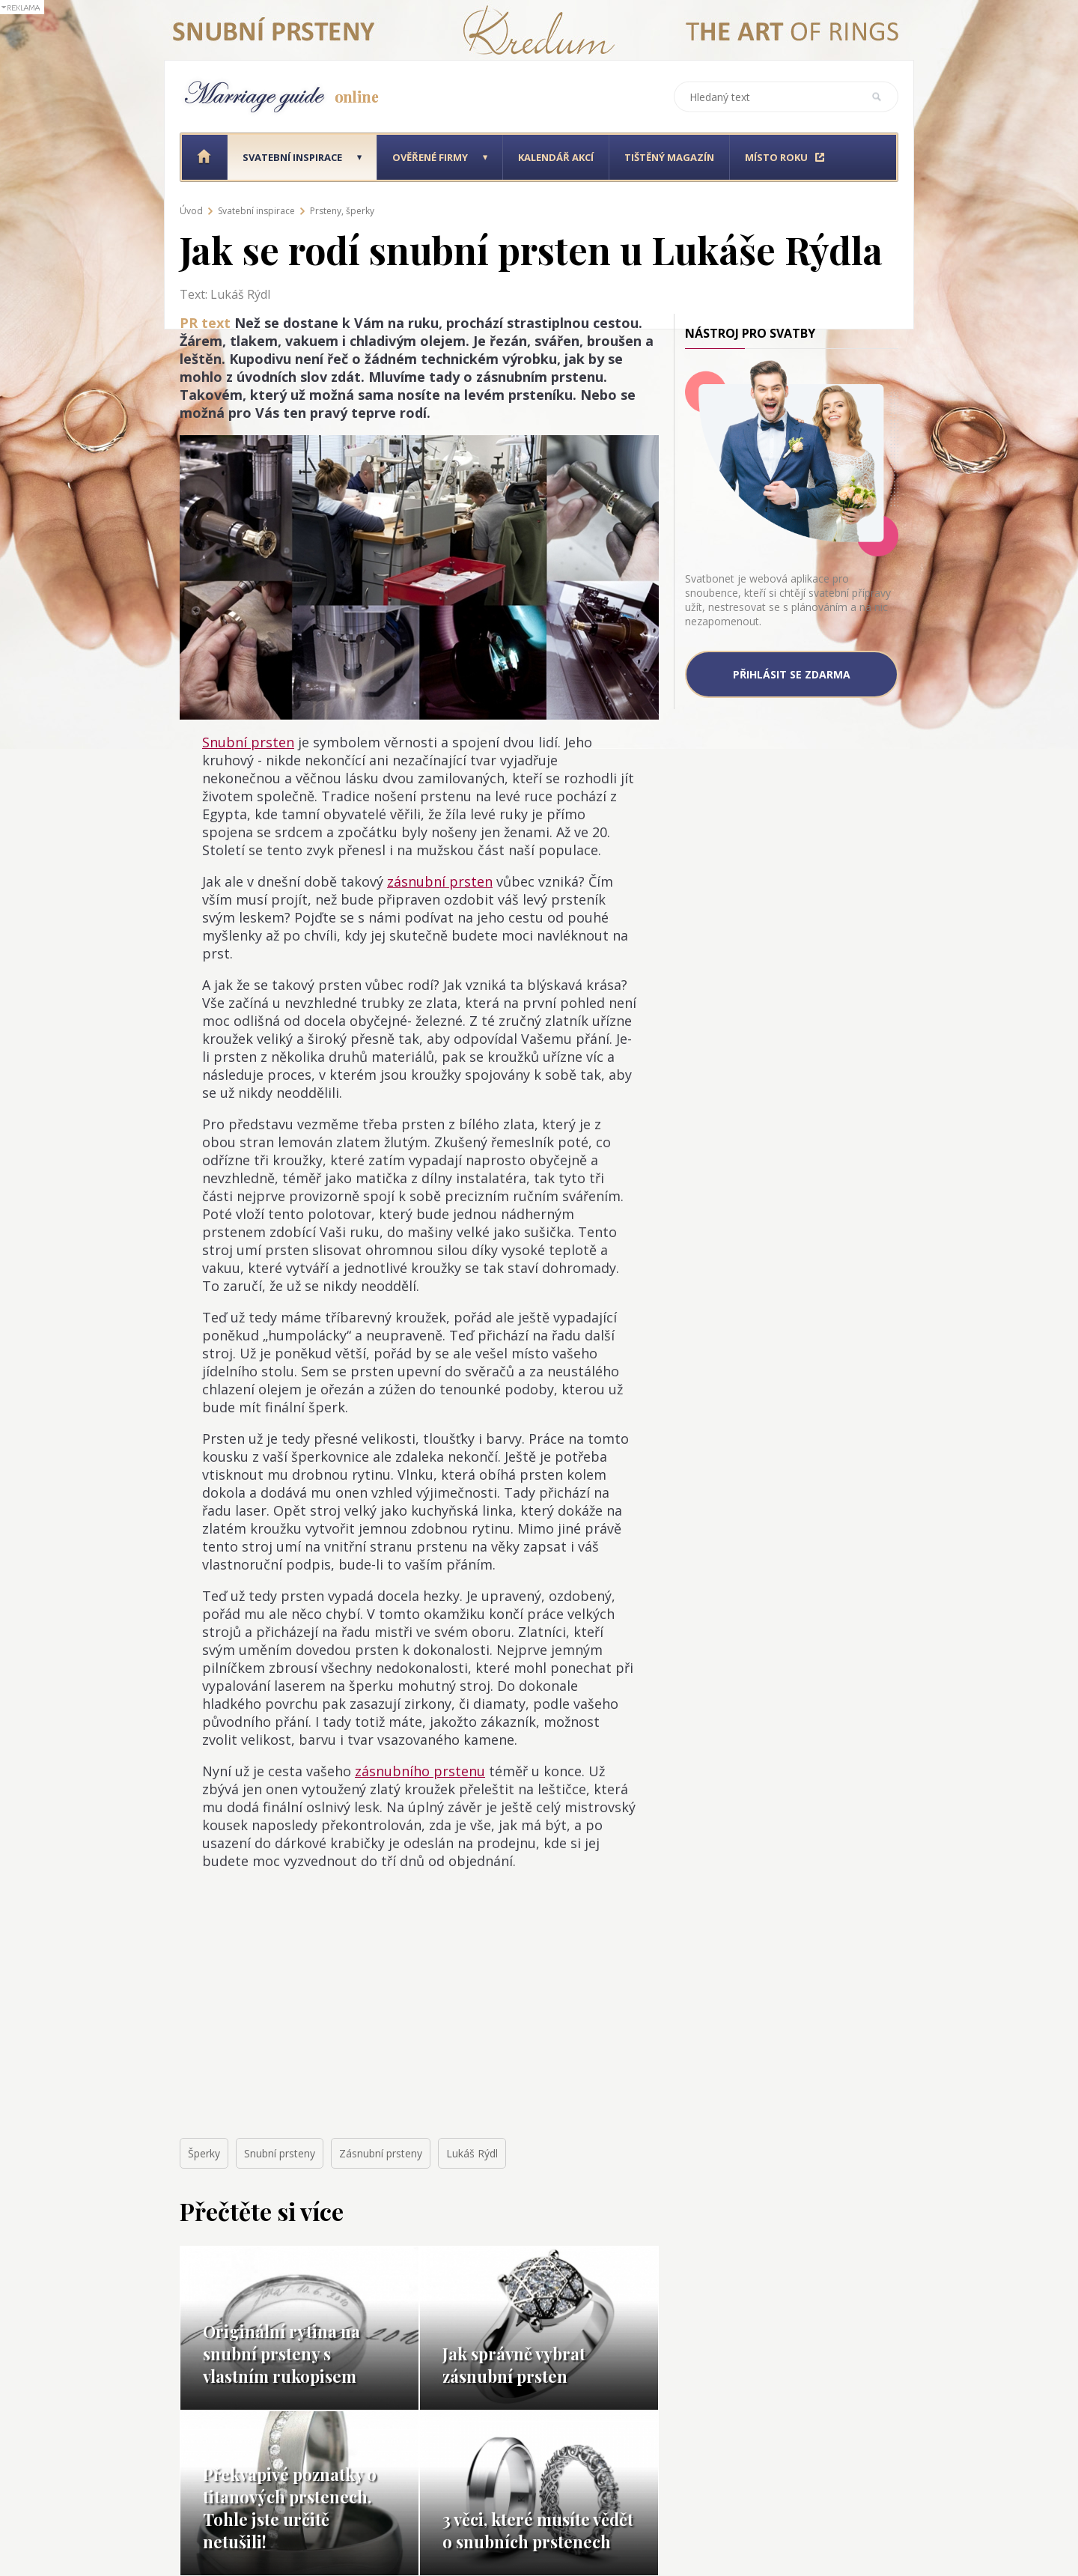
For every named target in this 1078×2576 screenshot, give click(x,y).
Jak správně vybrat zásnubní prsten (513, 2364)
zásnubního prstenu (420, 1771)
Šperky (204, 2153)
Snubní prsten (248, 742)
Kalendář (556, 157)
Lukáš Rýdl (472, 2153)
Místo (776, 157)
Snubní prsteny (279, 2153)
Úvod (191, 210)
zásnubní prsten (440, 881)
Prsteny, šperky (342, 210)
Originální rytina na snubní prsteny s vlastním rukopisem (281, 2353)
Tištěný (669, 157)
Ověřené (430, 157)
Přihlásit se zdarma (791, 674)
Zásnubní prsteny (380, 2153)
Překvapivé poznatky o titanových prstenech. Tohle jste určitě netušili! (290, 2508)
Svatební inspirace (256, 210)
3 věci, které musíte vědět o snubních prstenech (537, 2530)
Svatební (292, 157)
